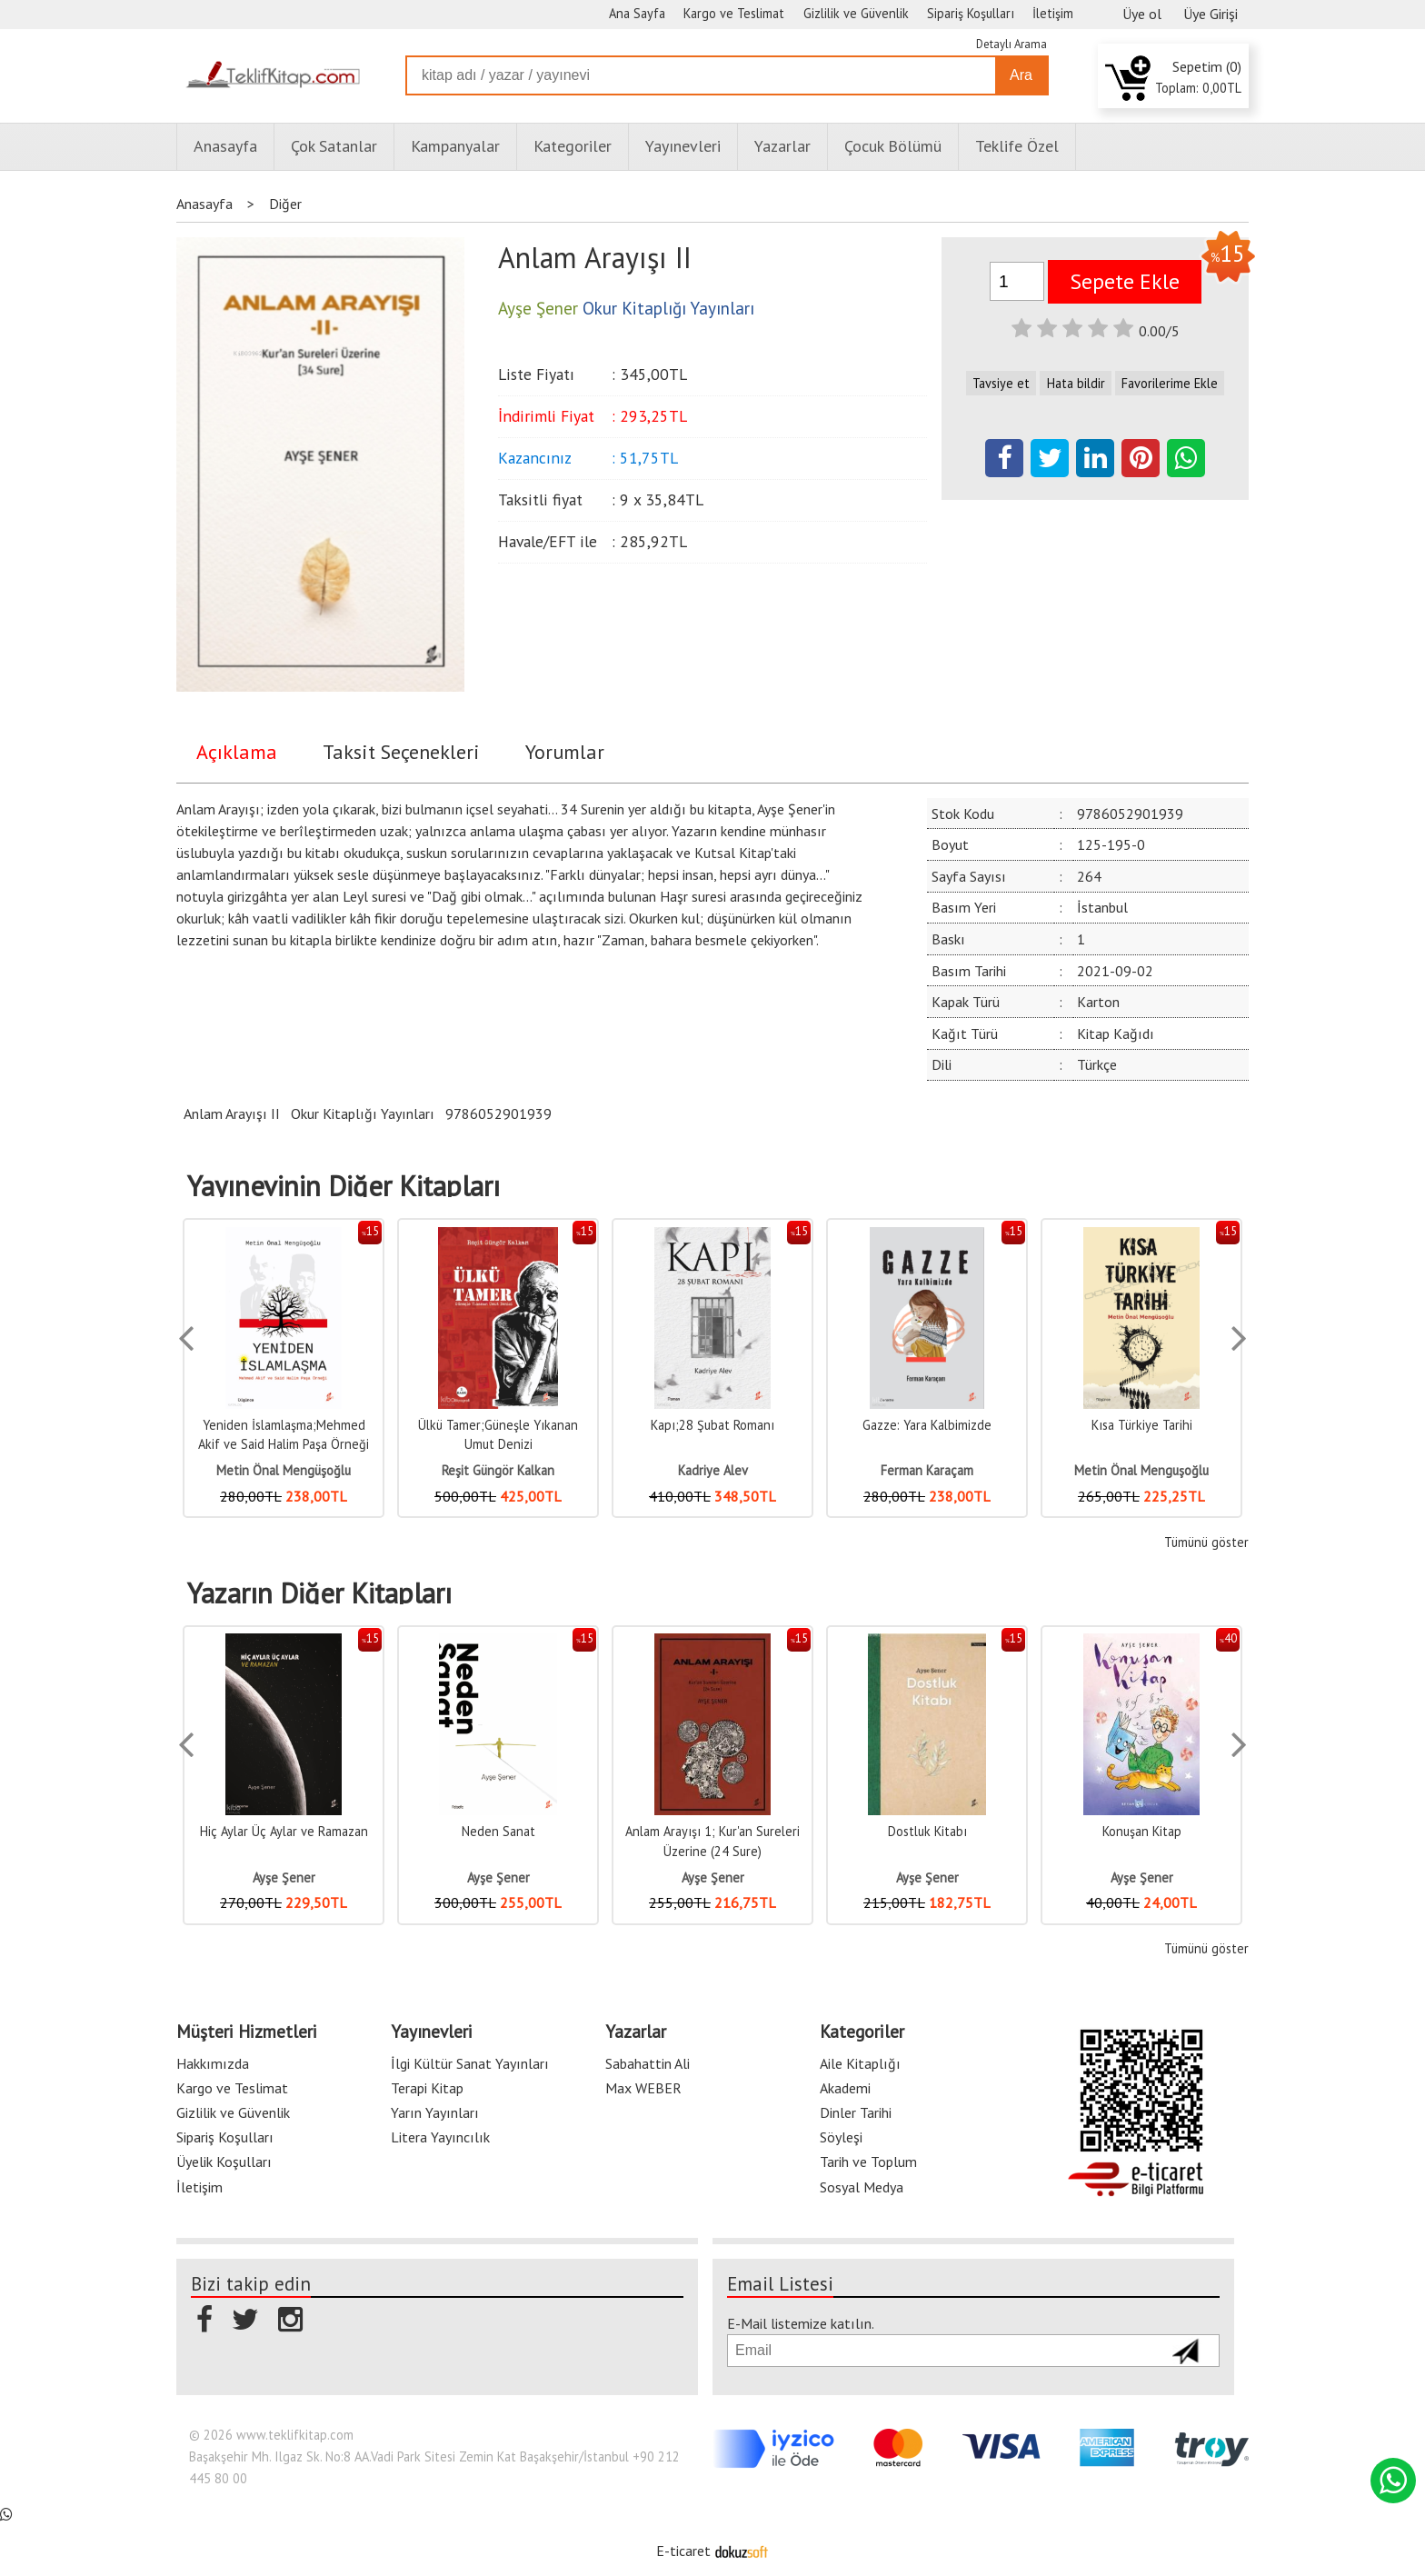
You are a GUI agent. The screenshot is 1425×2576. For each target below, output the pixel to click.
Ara (1021, 75)
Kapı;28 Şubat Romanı (712, 1424)
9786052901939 (498, 1113)
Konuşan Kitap (1141, 1831)
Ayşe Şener (284, 1877)
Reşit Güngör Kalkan (498, 1470)
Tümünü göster (1206, 1542)
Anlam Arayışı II (232, 1113)
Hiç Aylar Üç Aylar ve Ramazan (284, 1831)
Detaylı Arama (1011, 44)
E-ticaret (683, 2550)
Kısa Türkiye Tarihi (1141, 1424)
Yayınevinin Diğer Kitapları (343, 1186)
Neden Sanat (498, 1831)
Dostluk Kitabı (927, 1831)
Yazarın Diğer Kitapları (319, 1593)
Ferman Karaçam (927, 1470)
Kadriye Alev (713, 1470)
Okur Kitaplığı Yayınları (362, 1113)
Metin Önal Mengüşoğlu (283, 1470)
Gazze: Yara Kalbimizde (927, 1424)
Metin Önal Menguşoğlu (1141, 1470)
